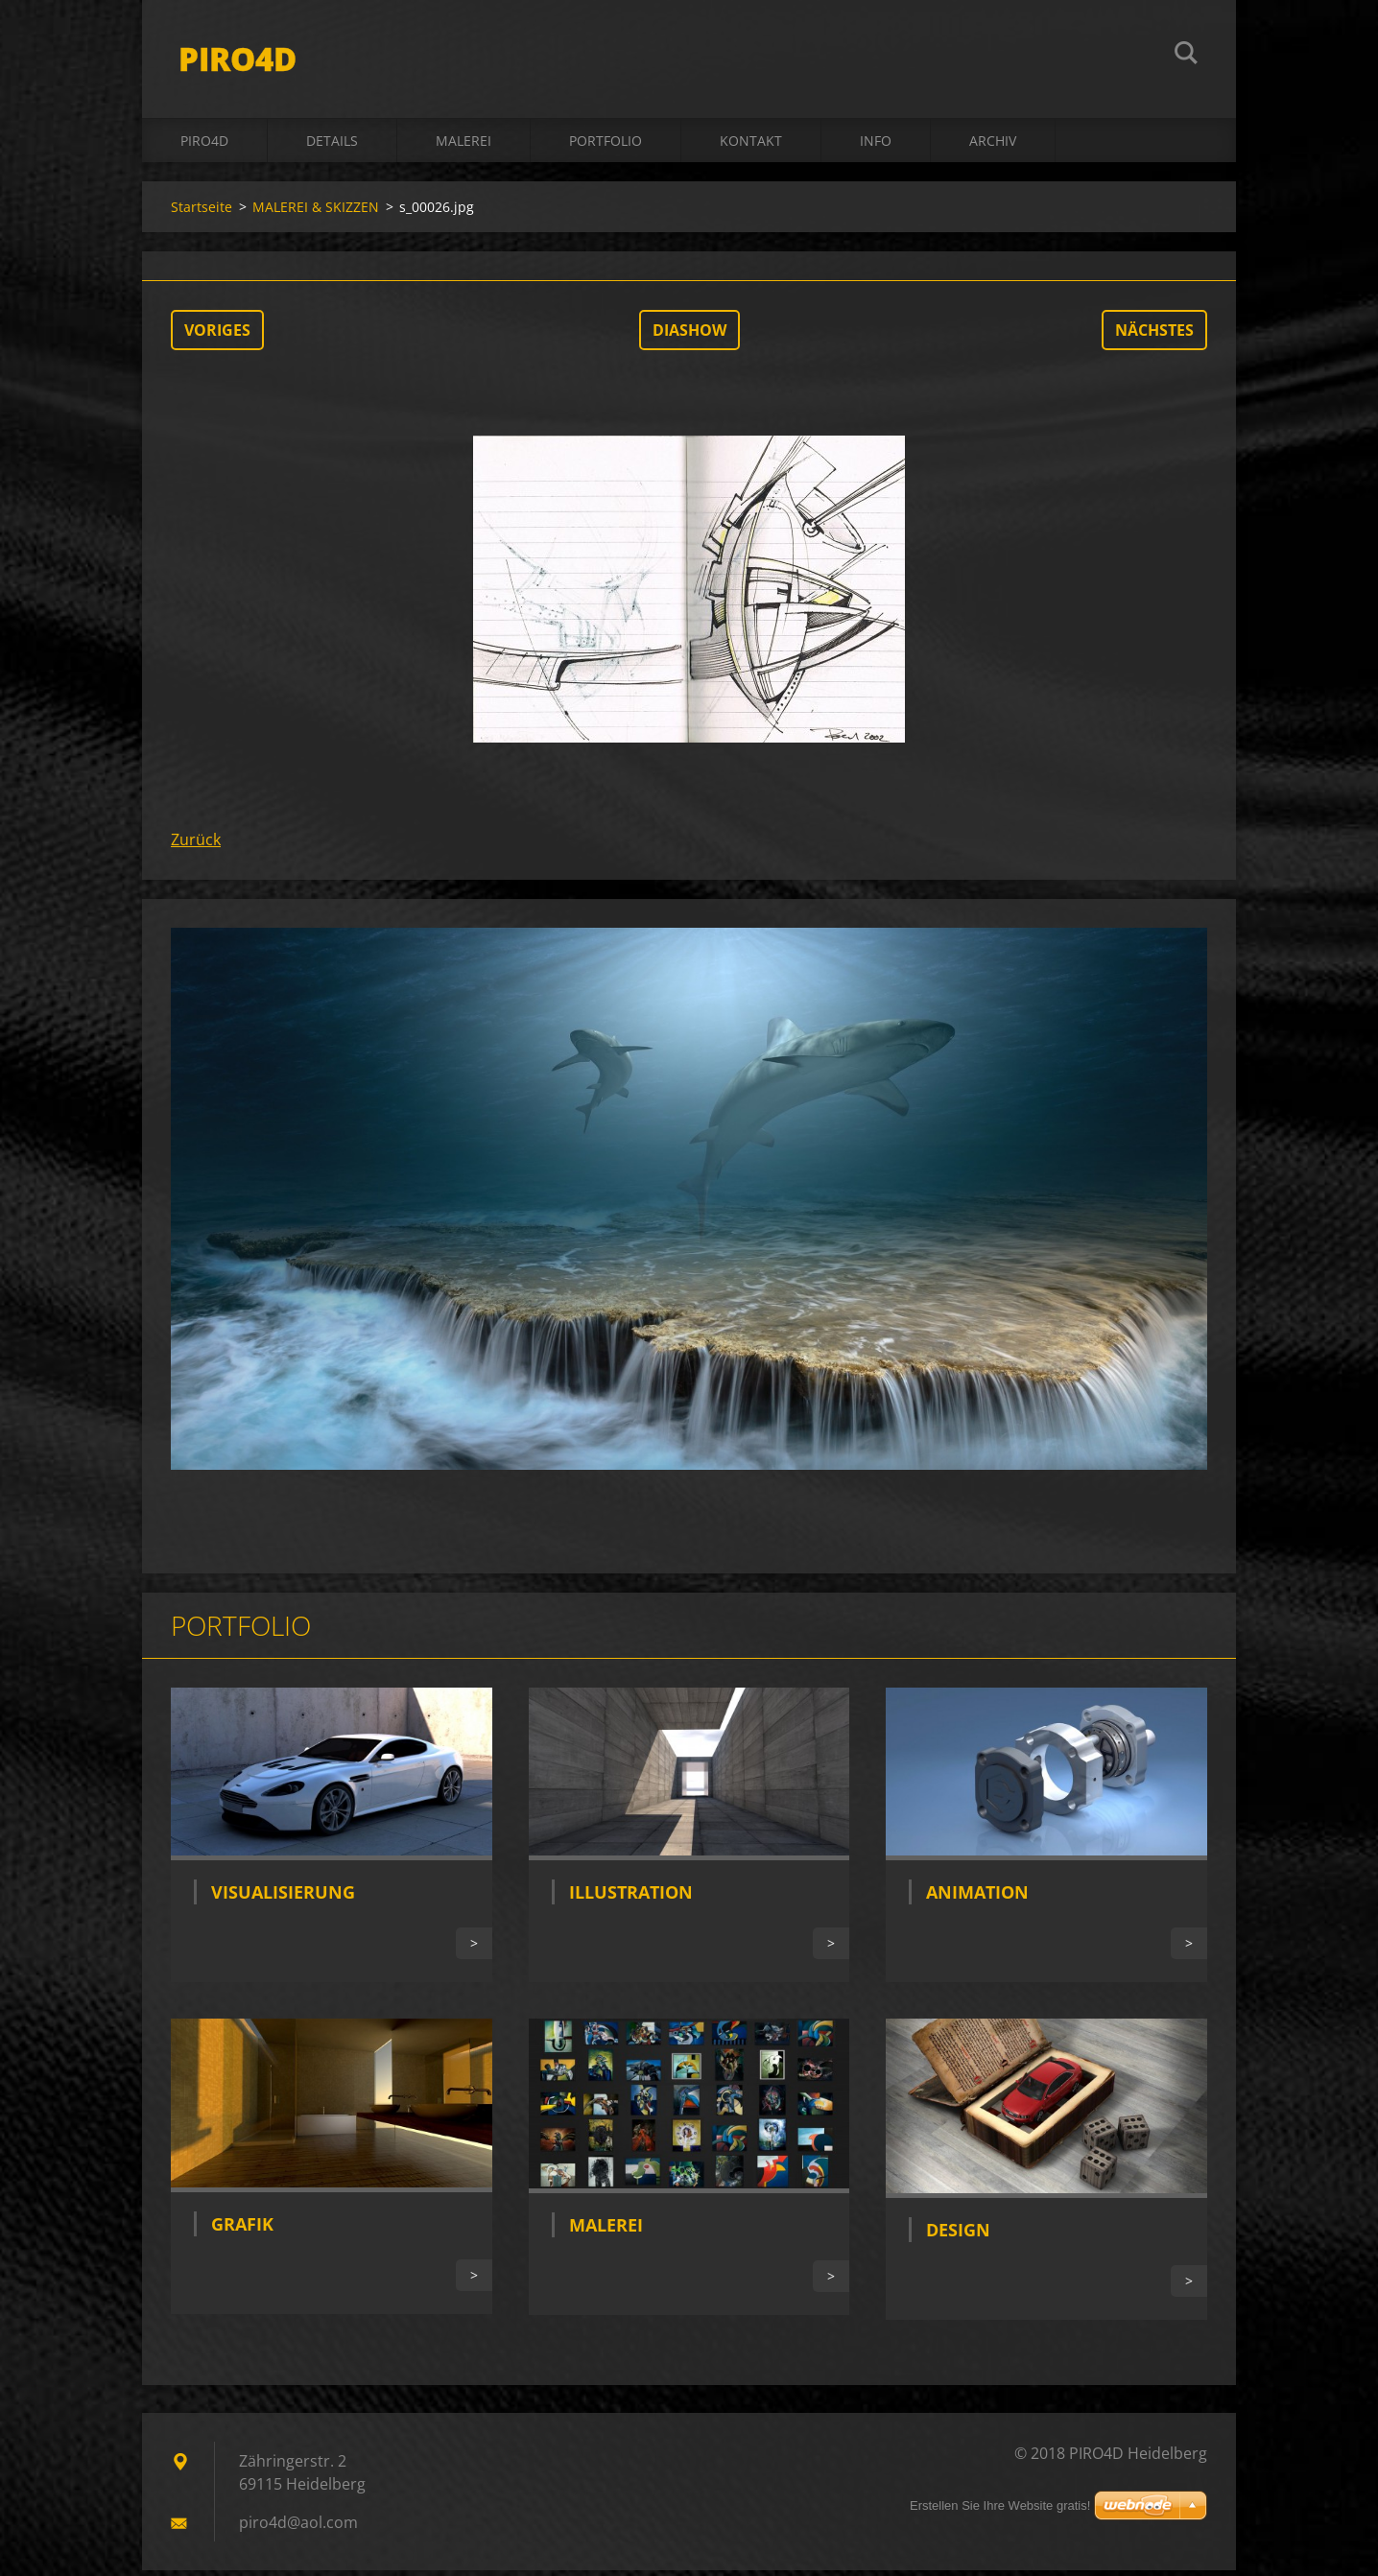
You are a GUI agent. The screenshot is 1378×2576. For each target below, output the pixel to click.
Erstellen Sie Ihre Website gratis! (1000, 2505)
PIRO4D (204, 145)
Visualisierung (283, 1897)
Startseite (201, 211)
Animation (977, 1897)
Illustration (631, 1896)
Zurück (196, 844)
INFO (875, 145)
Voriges (217, 334)
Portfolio (605, 145)
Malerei (606, 2230)
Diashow (689, 334)
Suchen (1186, 55)
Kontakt (751, 145)
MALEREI (463, 145)
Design (958, 2235)
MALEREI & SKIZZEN (315, 211)
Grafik (242, 2229)
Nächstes (1154, 334)
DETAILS (332, 145)
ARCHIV (992, 145)
